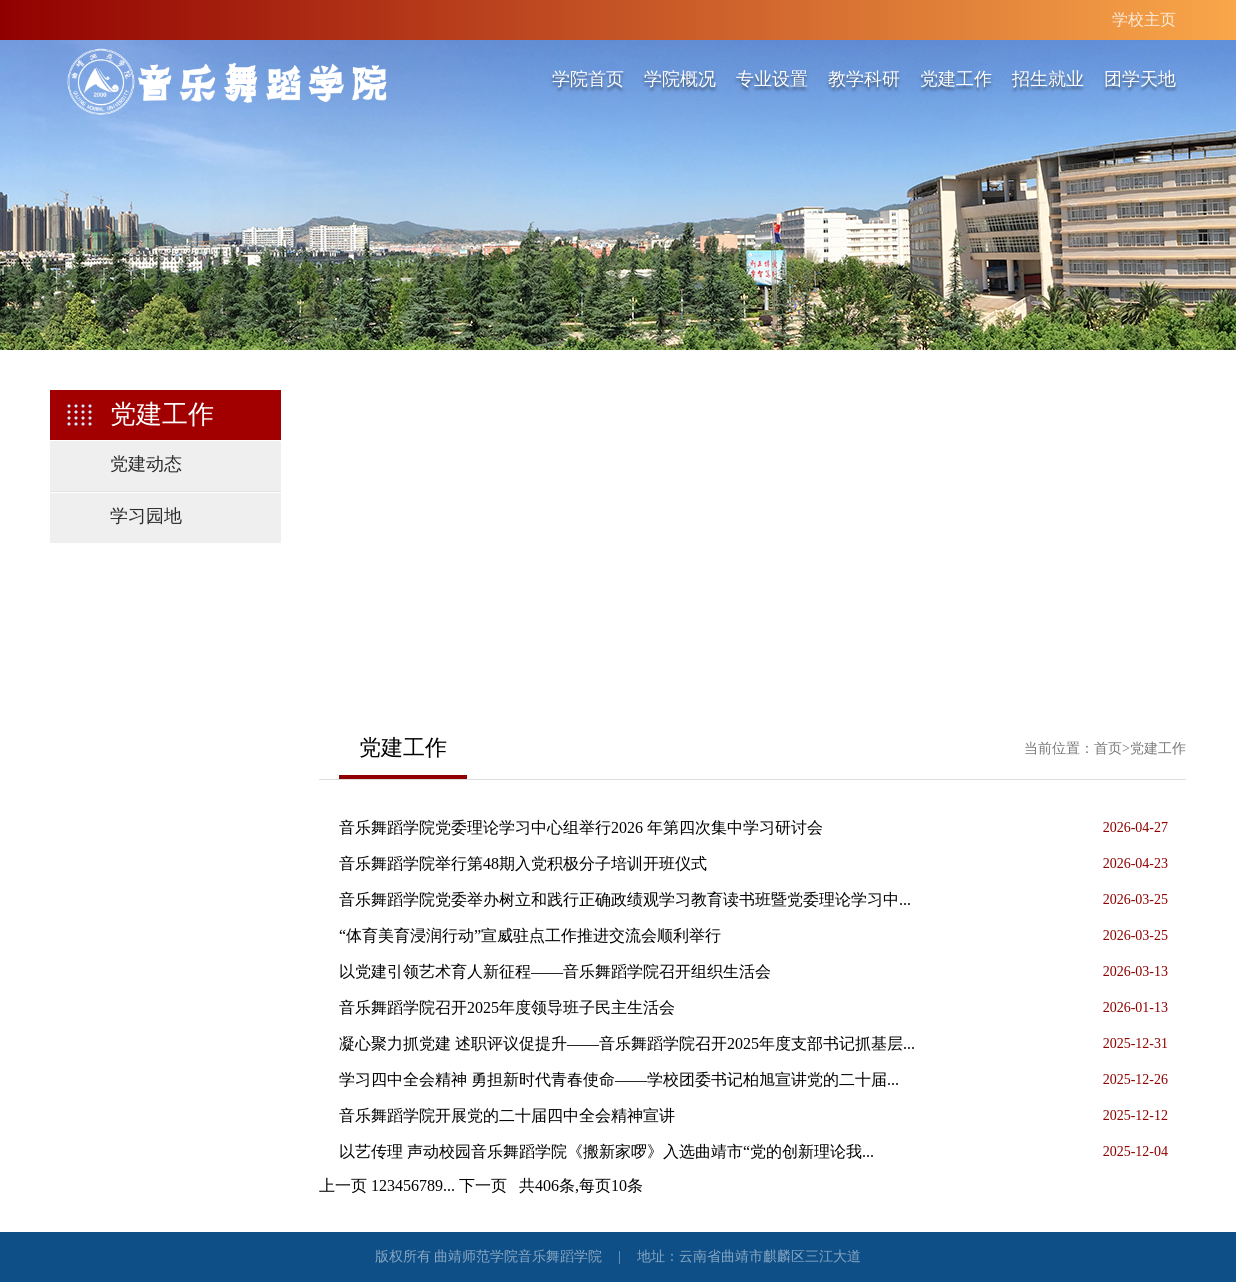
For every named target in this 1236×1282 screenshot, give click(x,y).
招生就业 (1048, 79)
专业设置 (772, 79)
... (449, 1185)
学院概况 (680, 79)
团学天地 (1140, 79)
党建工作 (956, 79)
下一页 (483, 1185)
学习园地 (146, 516)
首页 (1108, 748)
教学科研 (864, 79)
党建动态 (146, 464)
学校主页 (1144, 19)
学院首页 (588, 79)
